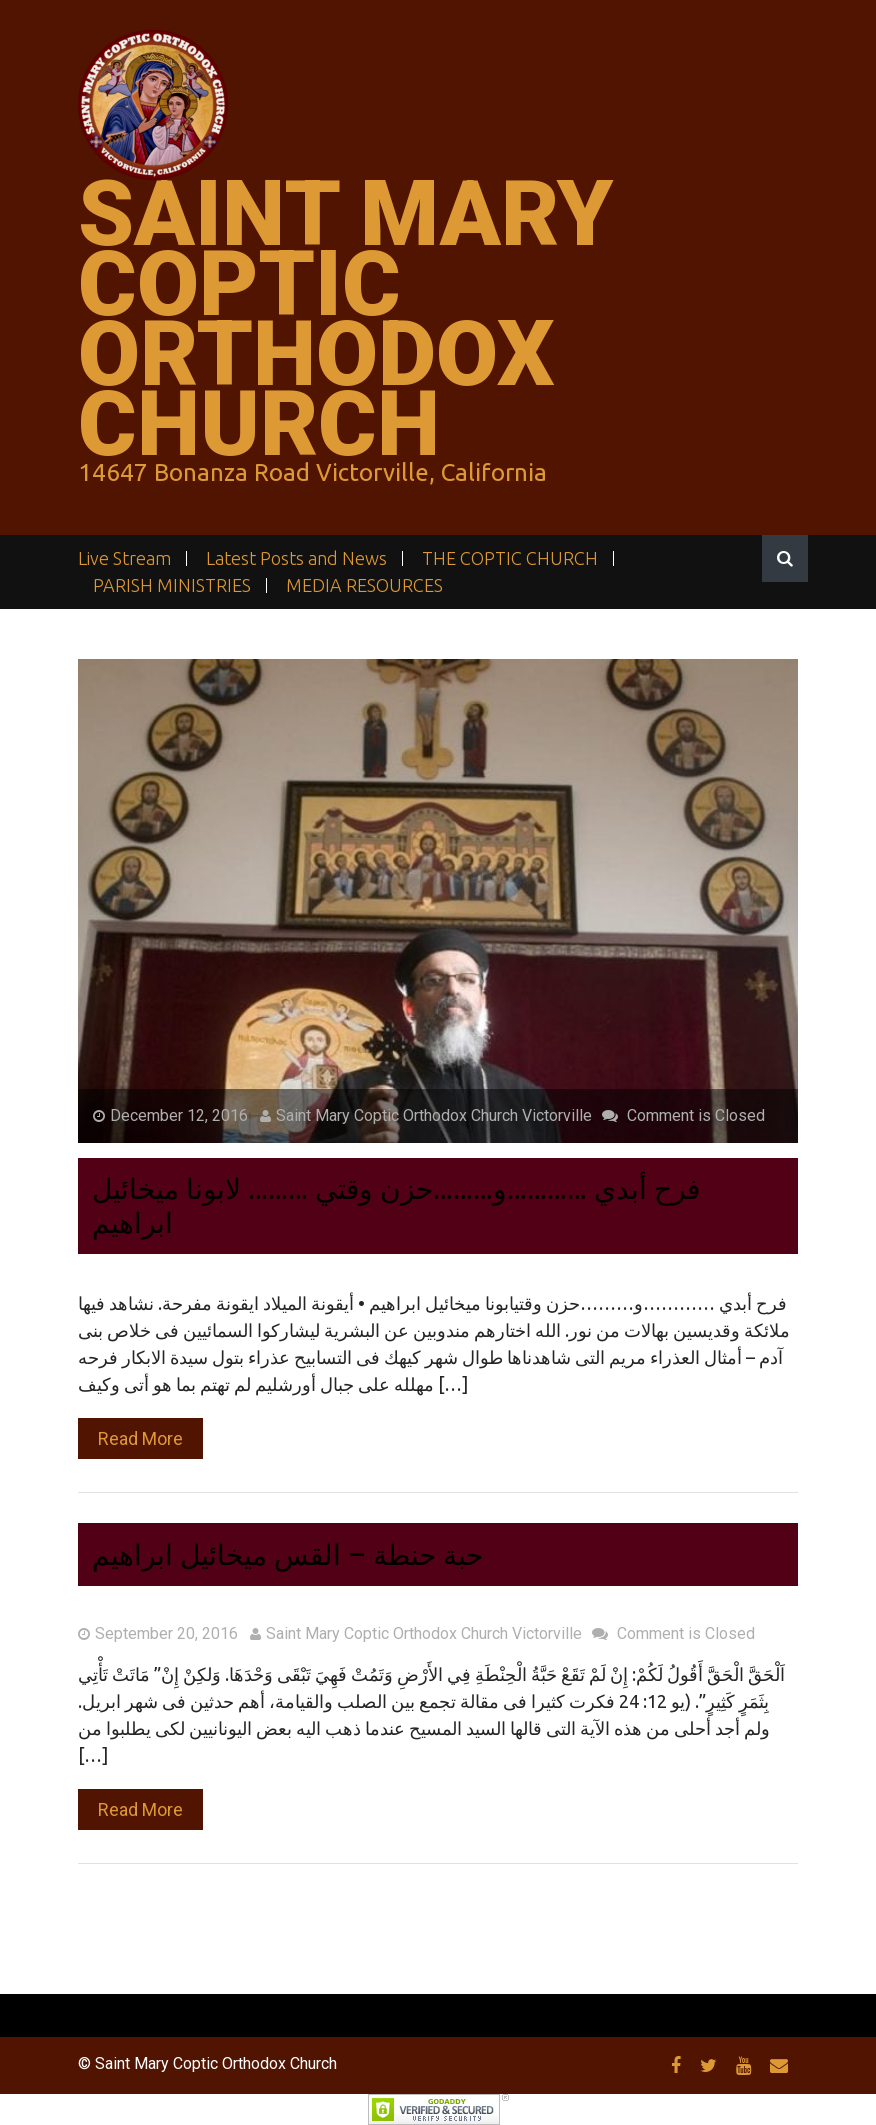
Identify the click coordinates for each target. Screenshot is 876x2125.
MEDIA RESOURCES (364, 585)
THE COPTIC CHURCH (510, 558)
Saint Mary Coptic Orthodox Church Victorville (426, 1115)
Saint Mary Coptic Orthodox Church (345, 319)
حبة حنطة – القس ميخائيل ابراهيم (287, 1555)
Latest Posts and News (296, 558)
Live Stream (124, 558)
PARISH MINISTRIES (172, 585)
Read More (140, 1438)
